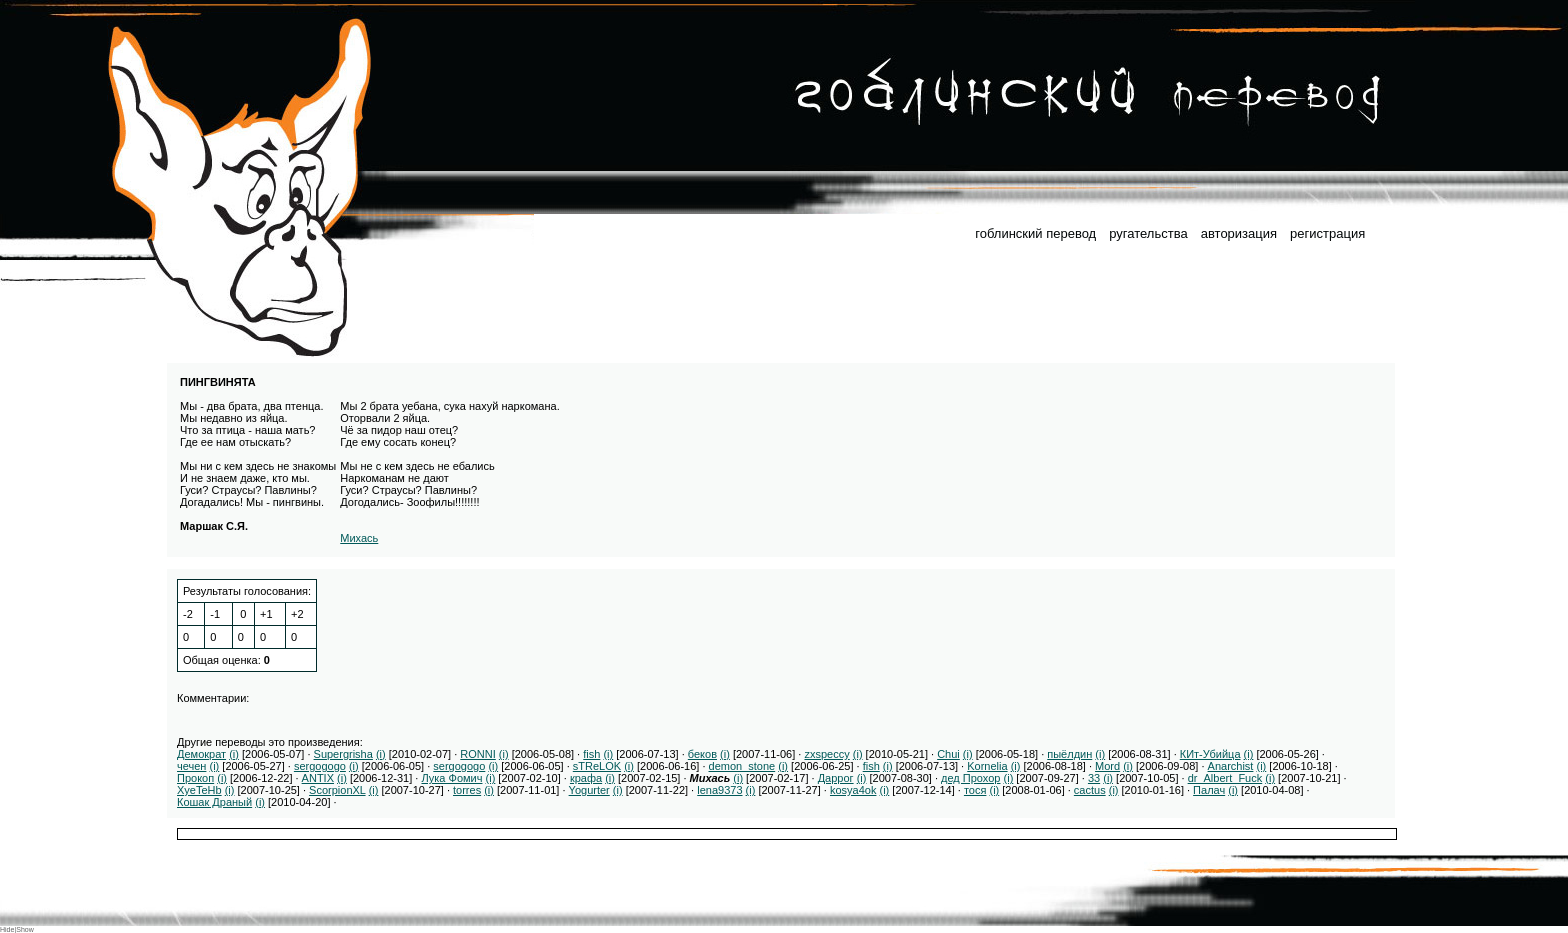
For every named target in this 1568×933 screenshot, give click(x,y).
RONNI (477, 754)
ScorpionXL (337, 790)
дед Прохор (970, 778)
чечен (191, 766)
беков (702, 754)
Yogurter (589, 790)
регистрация (1327, 233)
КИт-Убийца (1210, 754)
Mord (1107, 766)
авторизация (1239, 233)
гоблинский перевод (1035, 233)
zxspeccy (826, 754)
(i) (234, 754)
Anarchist (1231, 766)
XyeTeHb (199, 790)
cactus (1090, 790)
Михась (359, 538)
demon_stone (742, 766)
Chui (948, 754)
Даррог (836, 778)
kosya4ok (853, 790)
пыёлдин (1069, 754)
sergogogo (320, 766)
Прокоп (195, 778)
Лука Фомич (451, 778)
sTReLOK (597, 766)
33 (1094, 778)
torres (467, 790)
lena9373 (719, 790)
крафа (586, 778)
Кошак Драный (214, 802)
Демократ (201, 754)
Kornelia (987, 766)
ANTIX (318, 778)
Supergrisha (343, 754)
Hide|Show (17, 929)
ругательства (1148, 233)
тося (975, 790)
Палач (1209, 790)
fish (591, 754)
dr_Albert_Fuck (1225, 778)
